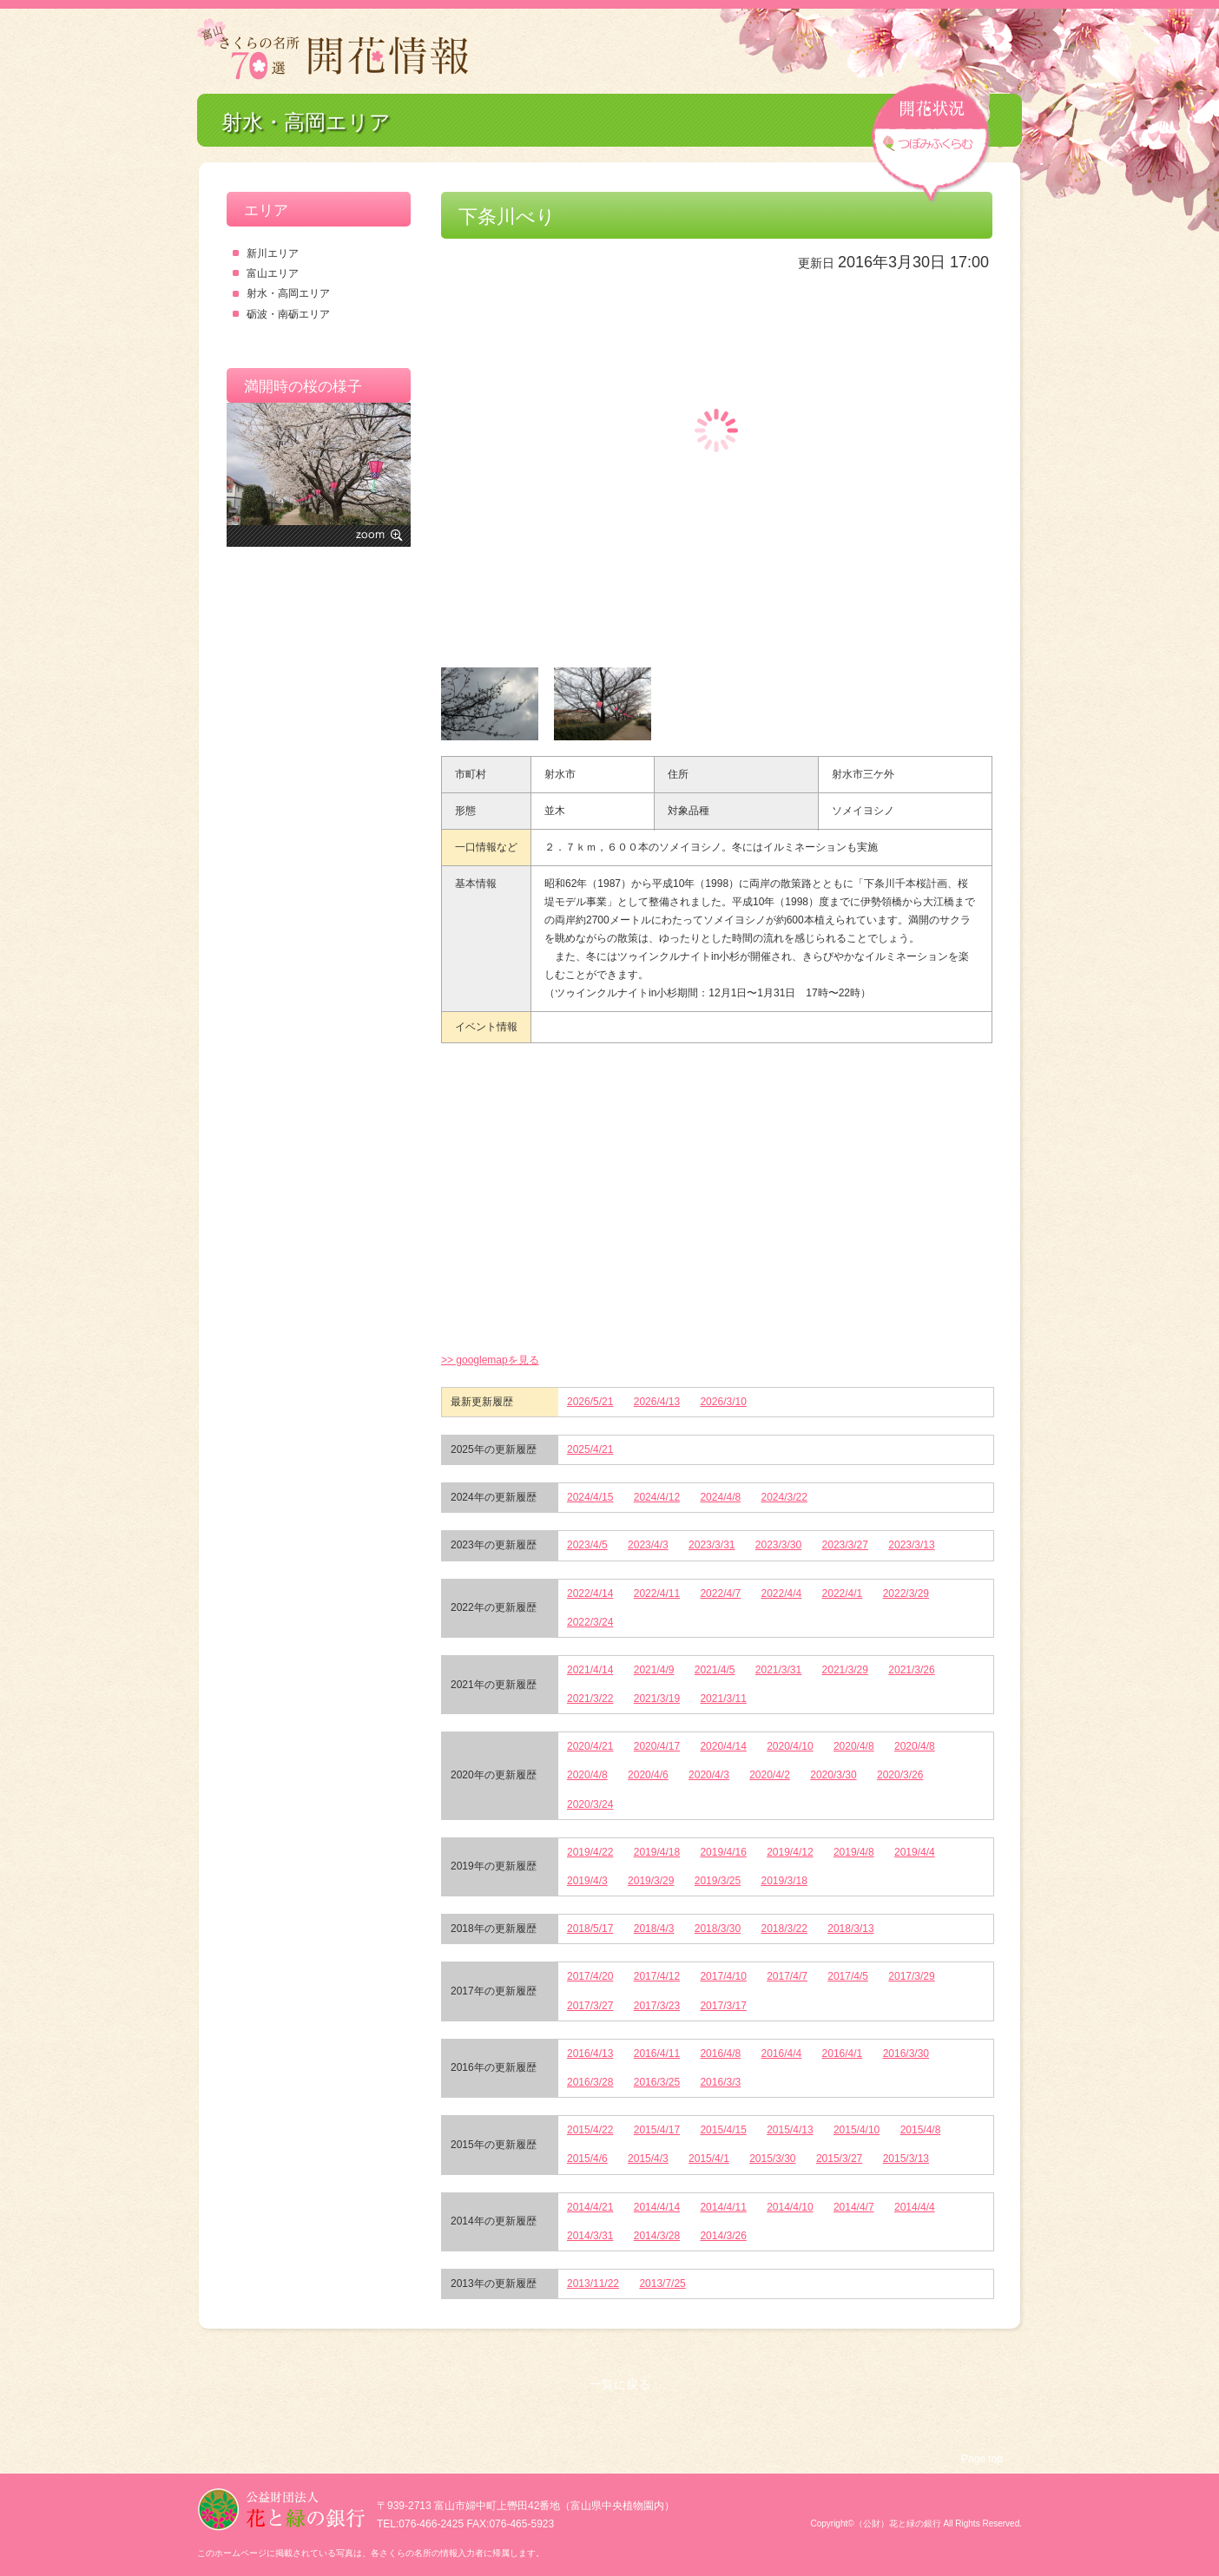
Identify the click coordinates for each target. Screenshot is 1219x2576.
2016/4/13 (590, 2053)
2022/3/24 (590, 1622)
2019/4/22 (590, 1852)
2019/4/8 (854, 1852)
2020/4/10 (790, 1746)
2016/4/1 (842, 2053)
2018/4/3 (654, 1928)
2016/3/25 (657, 2082)
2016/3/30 (906, 2053)
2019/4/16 (723, 1852)
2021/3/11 (723, 1698)
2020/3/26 (900, 1775)
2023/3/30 (778, 1545)
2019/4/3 (587, 1881)
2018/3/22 (784, 1928)
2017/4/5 (847, 1976)
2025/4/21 (590, 1449)
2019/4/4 (914, 1852)
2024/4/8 (720, 1497)
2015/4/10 (857, 2130)
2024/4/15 (590, 1497)
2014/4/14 (657, 2207)
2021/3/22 (590, 1698)
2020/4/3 (709, 1775)
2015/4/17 (657, 2130)
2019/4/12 (790, 1852)
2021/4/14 (590, 1670)
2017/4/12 (657, 1976)
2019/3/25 (718, 1881)
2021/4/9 (654, 1670)
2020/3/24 (590, 1804)
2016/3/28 (590, 2082)
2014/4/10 (790, 2207)
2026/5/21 (590, 1402)
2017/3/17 (723, 2006)
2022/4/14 (590, 1593)
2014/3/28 (657, 2236)
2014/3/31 (590, 2236)
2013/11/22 (593, 2283)
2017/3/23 (657, 2006)
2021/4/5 (715, 1670)
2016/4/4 (781, 2053)
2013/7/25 (662, 2283)
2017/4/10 (723, 1976)
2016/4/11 (657, 2053)
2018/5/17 (590, 1928)
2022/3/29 (906, 1593)
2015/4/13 (790, 2130)
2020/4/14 (723, 1746)
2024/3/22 (784, 1497)
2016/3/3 (720, 2082)
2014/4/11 (723, 2207)
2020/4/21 (590, 1746)
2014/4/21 (590, 2207)
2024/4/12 (657, 1497)
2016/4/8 (720, 2053)
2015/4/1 (709, 2158)
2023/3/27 (845, 1545)
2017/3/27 (590, 2006)
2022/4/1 (842, 1593)
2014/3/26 (723, 2236)
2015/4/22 (590, 2130)
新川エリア (273, 253)
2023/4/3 (648, 1545)
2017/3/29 (911, 1976)
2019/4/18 (657, 1852)
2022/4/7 (720, 1593)
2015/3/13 (906, 2158)
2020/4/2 (769, 1775)
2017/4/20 (590, 1976)
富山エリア (273, 273)
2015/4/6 (587, 2158)
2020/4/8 (854, 1746)
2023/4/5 (587, 1545)
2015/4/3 (648, 2158)
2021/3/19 (657, 1698)
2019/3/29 (651, 1881)
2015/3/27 (839, 2158)
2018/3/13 (850, 1928)
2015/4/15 (723, 2130)
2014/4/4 (914, 2207)
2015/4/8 (920, 2130)
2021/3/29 (845, 1670)
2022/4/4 (781, 1593)
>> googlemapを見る (490, 1360)
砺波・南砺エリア (288, 314)
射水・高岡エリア (288, 293)
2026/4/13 (657, 1402)
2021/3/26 (911, 1670)
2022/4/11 (657, 1593)
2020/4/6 (648, 1775)
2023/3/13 (911, 1545)
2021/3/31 (778, 1670)
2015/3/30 (772, 2158)
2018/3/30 (718, 1928)
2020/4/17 (657, 1746)
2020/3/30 (833, 1775)
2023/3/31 (712, 1545)
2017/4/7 (787, 1976)
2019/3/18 (784, 1881)
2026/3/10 (723, 1402)
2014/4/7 (854, 2207)
